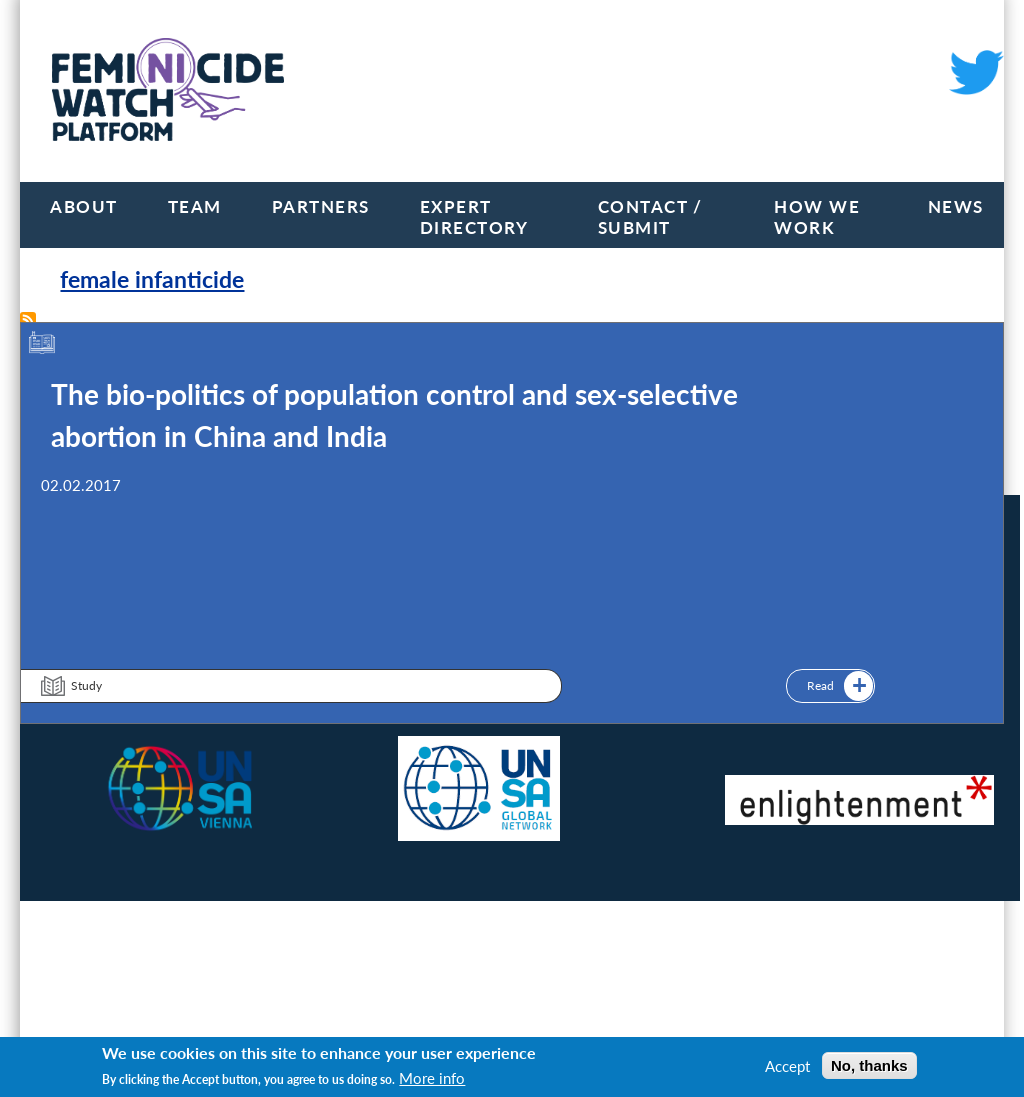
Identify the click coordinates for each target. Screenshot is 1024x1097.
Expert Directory (474, 217)
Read (820, 685)
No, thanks (869, 1065)
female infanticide (152, 279)
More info (432, 1078)
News (956, 206)
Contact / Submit (650, 217)
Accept (787, 1066)
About (84, 206)
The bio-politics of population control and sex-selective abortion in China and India (394, 415)
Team (195, 206)
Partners (321, 206)
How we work (817, 217)
